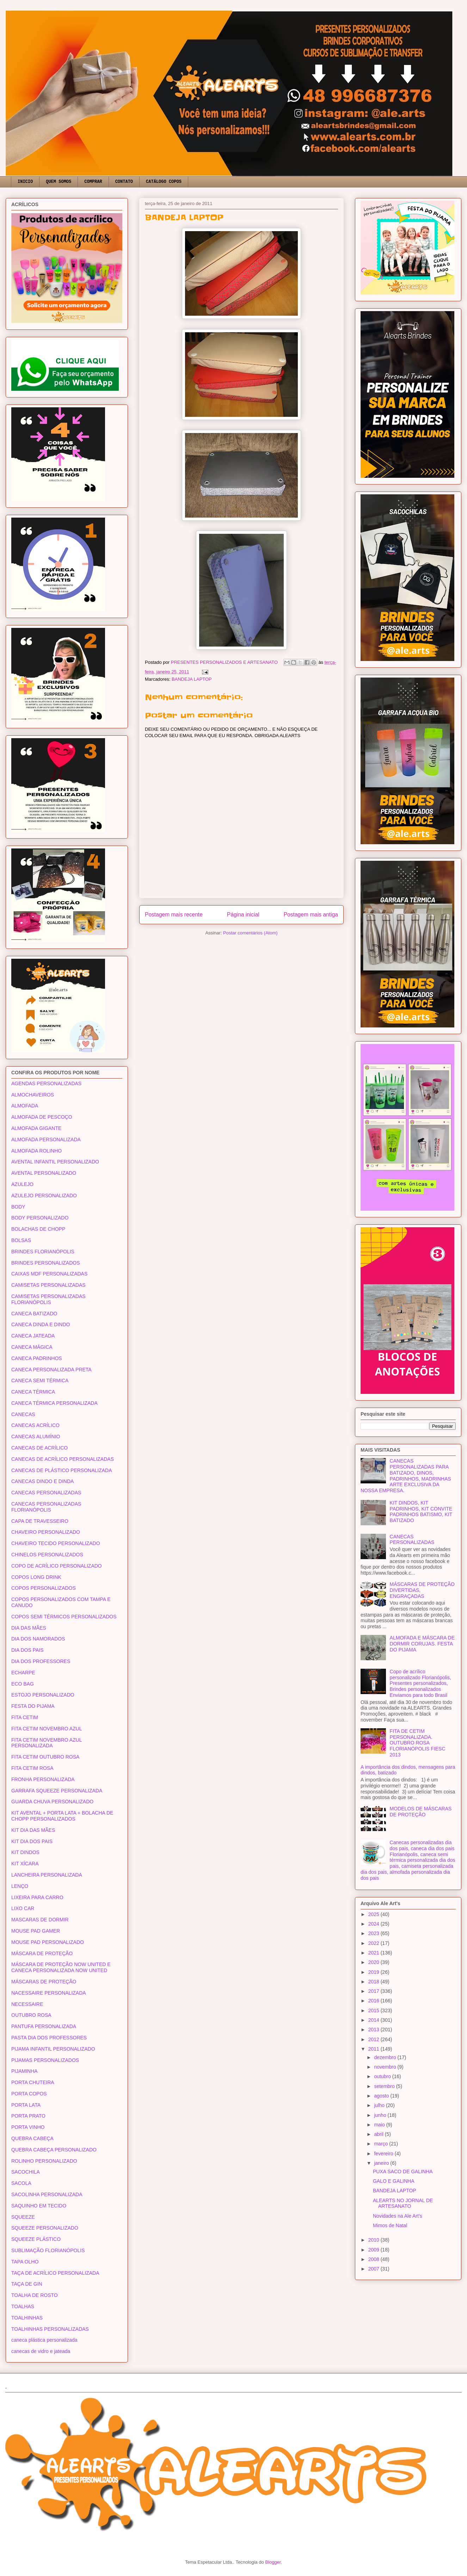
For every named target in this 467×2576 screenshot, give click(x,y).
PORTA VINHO (27, 2127)
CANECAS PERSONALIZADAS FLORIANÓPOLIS (46, 1507)
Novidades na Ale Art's (397, 2216)
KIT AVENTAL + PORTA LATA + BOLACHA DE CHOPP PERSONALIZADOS (62, 1816)
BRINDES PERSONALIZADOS (45, 1263)
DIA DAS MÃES (28, 1628)
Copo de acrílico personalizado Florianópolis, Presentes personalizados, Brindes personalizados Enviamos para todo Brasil (420, 1683)
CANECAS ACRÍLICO (35, 1425)
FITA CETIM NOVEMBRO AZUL (46, 1728)
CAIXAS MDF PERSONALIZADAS (49, 1274)
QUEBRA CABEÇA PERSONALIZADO (54, 2149)
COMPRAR (93, 181)
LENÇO (19, 1886)
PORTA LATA (26, 2105)
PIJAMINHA (24, 2071)
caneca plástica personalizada (44, 2340)
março (381, 2143)
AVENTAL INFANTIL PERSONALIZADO (55, 1162)
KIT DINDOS (25, 1852)
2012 (374, 2039)
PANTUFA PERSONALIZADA (43, 2026)
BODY (18, 1207)
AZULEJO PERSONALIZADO (44, 1195)
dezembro (385, 2057)
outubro (383, 2076)
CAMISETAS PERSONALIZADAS (48, 1285)
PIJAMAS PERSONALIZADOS (45, 2060)
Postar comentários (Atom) (250, 932)
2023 (374, 1933)
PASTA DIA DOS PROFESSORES (49, 2037)
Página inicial (243, 915)
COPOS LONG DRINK (36, 1577)
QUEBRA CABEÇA (32, 2138)
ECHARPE (23, 1672)
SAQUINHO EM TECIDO (38, 2206)
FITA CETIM (24, 1717)
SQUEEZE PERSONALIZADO (44, 2228)
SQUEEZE (23, 2217)
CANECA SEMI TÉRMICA (39, 1380)
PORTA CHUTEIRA (32, 2082)
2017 (374, 1991)
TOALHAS (22, 2306)
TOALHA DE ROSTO (34, 2295)
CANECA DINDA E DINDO (40, 1324)
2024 (374, 1924)
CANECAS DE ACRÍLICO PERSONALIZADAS (62, 1459)
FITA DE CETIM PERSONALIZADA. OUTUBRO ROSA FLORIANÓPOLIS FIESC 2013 (418, 1743)
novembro (385, 2067)
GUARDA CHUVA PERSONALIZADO (52, 1801)
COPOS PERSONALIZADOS (43, 1588)
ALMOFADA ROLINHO (36, 1151)
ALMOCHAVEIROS (32, 1095)
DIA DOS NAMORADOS (38, 1639)
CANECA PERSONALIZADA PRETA (51, 1369)
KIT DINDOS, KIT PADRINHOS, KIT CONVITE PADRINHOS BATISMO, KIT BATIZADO (421, 1511)
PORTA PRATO (28, 2116)
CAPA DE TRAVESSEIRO (39, 1521)
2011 (374, 2049)
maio (380, 2124)
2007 (374, 2269)
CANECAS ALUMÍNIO (35, 1436)
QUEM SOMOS (58, 181)
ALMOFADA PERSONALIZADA (46, 1139)
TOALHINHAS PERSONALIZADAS (50, 2329)
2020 (374, 1962)
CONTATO (124, 181)
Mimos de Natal (390, 2225)
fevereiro (384, 2153)
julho (380, 2105)
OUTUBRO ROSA (31, 2015)
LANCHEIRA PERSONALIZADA (46, 1875)
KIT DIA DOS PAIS (32, 1841)
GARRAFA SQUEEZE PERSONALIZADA (56, 1790)
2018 (374, 1981)
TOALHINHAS (27, 2318)
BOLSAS (21, 1240)
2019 (374, 1972)
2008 (374, 2259)
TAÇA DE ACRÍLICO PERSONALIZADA (55, 2273)
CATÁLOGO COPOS (164, 181)
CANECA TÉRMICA (33, 1392)
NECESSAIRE (27, 2004)
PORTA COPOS (29, 2093)
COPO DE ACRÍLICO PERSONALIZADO (56, 1566)
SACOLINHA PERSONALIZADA (46, 2194)
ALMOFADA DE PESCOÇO (41, 1117)
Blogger (273, 2562)
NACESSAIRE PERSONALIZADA (48, 1993)
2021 (374, 1953)
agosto (382, 2096)
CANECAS (23, 1414)
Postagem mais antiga (311, 915)
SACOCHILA (25, 2172)
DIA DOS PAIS (27, 1650)
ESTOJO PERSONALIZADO (42, 1695)
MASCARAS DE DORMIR (40, 1919)
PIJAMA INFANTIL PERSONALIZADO (53, 2049)
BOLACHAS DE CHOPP (38, 1229)
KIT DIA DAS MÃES (33, 1830)
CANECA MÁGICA (32, 1347)
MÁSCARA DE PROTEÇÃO (42, 1953)
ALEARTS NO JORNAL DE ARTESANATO (403, 2203)
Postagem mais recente (174, 915)
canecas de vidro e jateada (40, 2351)
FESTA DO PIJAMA (33, 1706)
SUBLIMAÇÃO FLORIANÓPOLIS (48, 2250)
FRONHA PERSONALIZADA (43, 1779)
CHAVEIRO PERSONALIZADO (45, 1532)
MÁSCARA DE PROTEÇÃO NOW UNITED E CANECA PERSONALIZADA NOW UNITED (61, 1967)
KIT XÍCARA (25, 1863)
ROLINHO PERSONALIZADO (44, 2161)
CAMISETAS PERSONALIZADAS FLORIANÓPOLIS (48, 1299)
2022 (374, 1943)
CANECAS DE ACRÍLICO (39, 1448)
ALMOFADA (24, 1105)
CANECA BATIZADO (34, 1313)
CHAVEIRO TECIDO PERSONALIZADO (55, 1543)
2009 (374, 2250)
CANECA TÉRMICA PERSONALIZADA (54, 1403)
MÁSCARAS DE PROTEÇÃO (43, 1981)
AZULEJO (22, 1184)
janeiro (382, 2163)
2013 (374, 2029)
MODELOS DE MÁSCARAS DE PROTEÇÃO (421, 1811)
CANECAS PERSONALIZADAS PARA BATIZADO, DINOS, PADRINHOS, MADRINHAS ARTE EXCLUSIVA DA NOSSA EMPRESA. (406, 1475)
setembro (385, 2086)
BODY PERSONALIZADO (39, 1218)
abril (379, 2134)
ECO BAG (22, 1684)
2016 (374, 2000)
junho (380, 2115)
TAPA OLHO (24, 2262)
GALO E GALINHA (393, 2181)
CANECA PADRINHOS (36, 1358)
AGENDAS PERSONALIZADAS (46, 1083)
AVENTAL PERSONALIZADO (43, 1173)
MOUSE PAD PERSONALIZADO (47, 1942)
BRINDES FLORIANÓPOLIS (42, 1251)
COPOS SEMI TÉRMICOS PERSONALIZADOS (63, 1616)
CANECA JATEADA (33, 1336)
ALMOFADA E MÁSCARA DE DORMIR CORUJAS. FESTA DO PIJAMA (422, 1644)
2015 (374, 2010)
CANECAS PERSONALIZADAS (46, 1492)
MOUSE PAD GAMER (35, 1931)
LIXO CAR (22, 1908)
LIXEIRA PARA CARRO (37, 1897)
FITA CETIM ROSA (32, 1768)
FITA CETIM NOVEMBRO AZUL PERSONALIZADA (46, 1743)
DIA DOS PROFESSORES (40, 1661)
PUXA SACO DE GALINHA (403, 2171)
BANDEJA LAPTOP (192, 679)
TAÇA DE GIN (26, 2284)
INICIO (25, 181)
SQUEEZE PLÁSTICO (36, 2239)
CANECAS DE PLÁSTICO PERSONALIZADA (61, 1470)
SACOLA (21, 2183)
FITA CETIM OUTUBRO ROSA (45, 1757)
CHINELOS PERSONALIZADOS (47, 1554)
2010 (374, 2240)
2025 (374, 1914)
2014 (374, 2020)
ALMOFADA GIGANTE (36, 1128)
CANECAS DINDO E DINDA (42, 1481)
